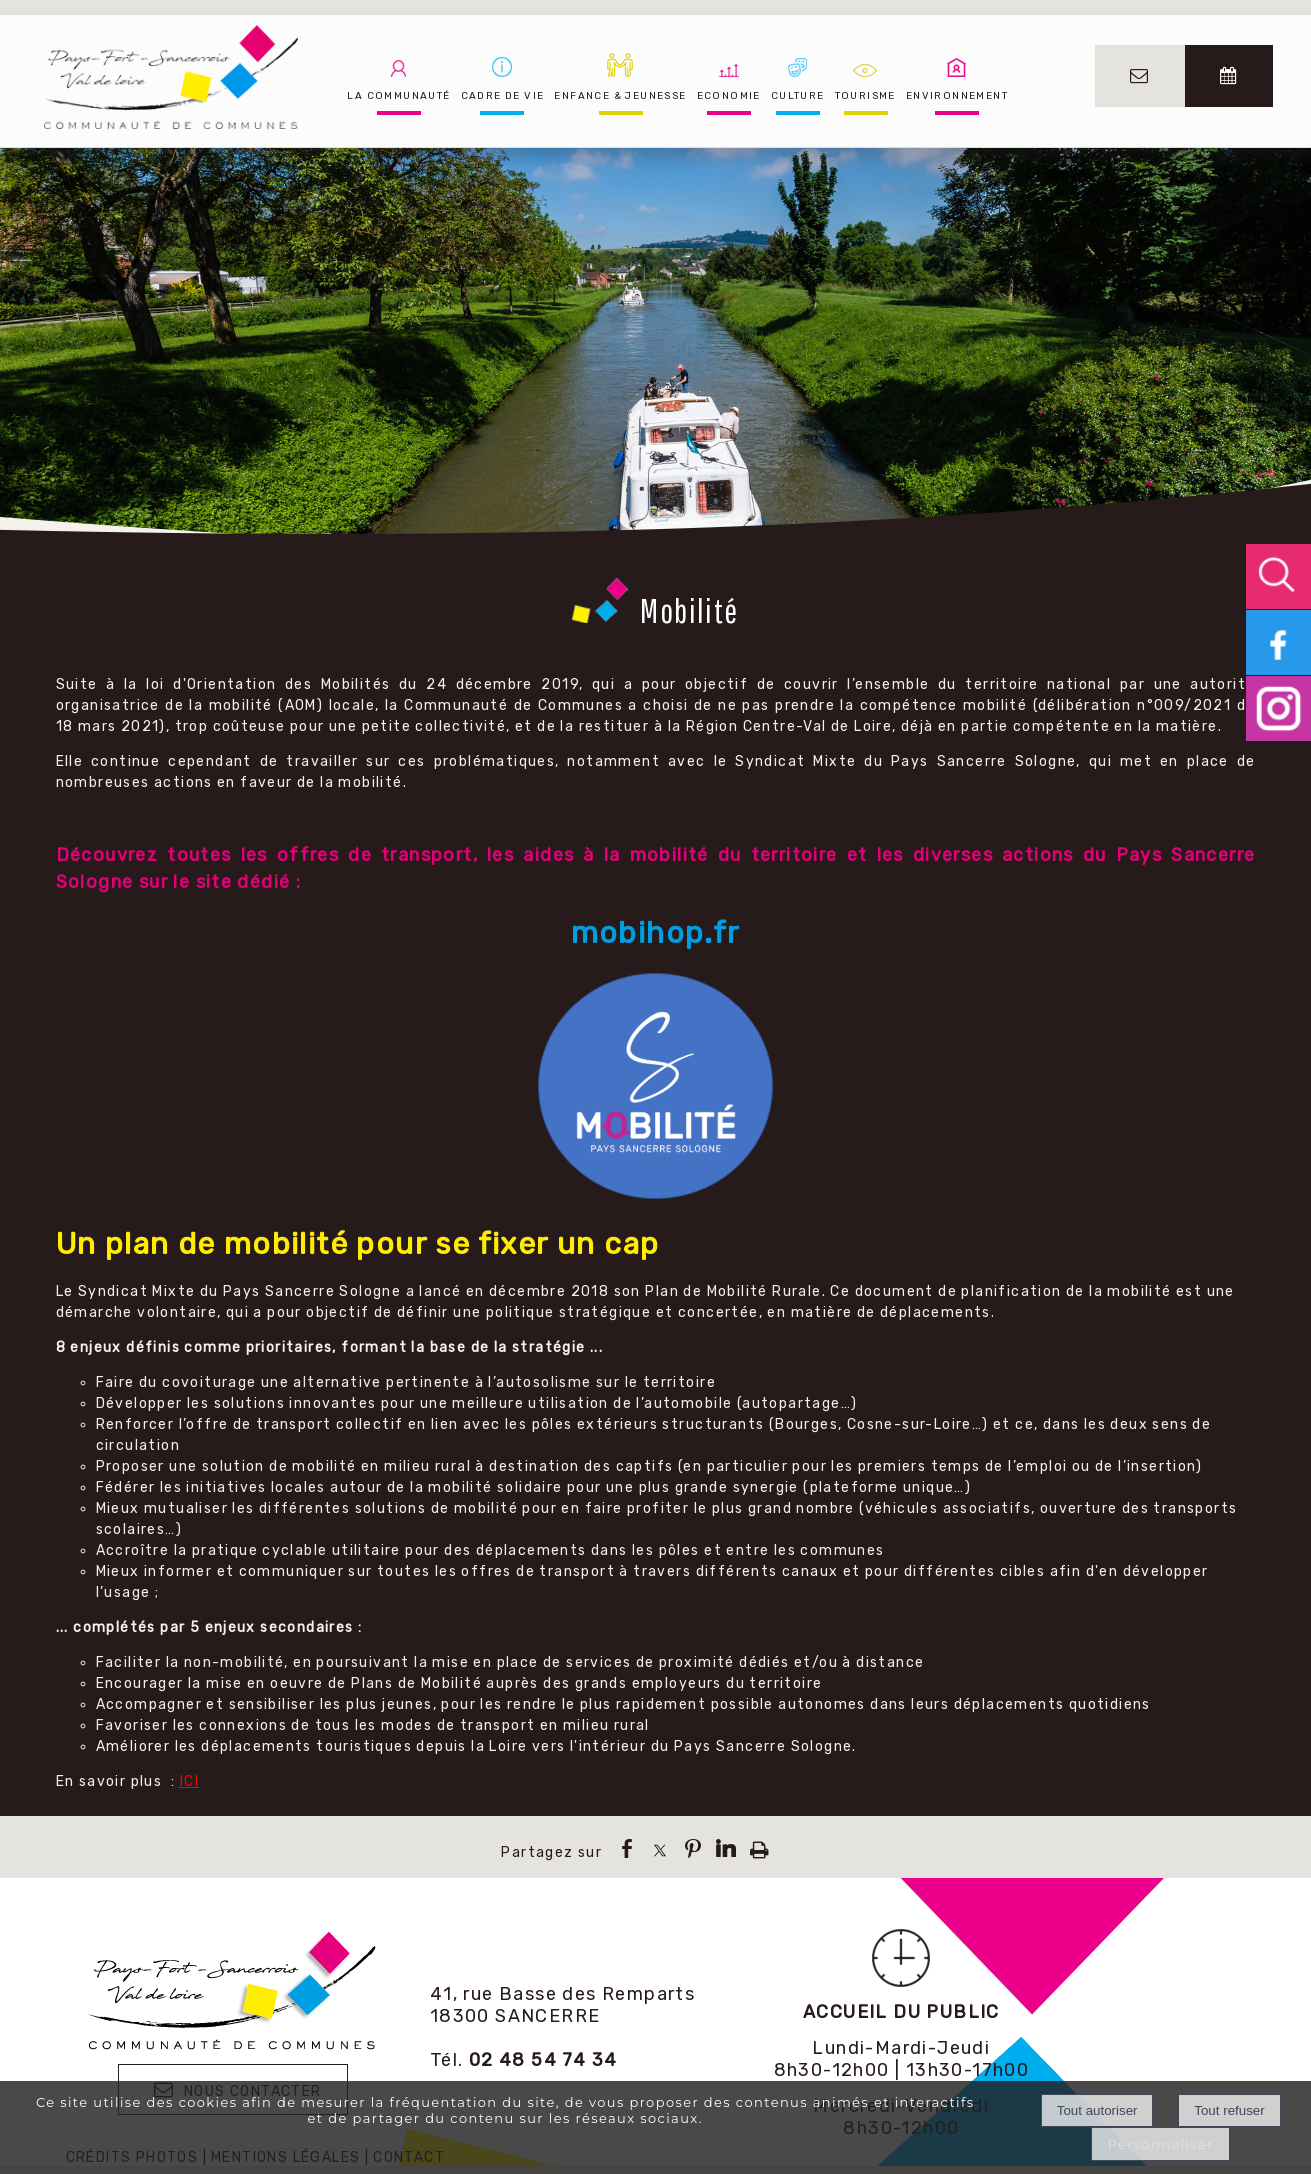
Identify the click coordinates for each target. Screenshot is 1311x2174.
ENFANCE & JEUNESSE (620, 96)
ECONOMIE (729, 96)
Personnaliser (1160, 2144)
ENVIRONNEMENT (957, 96)
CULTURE (798, 96)
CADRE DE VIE (503, 96)
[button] (1278, 576)
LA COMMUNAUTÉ (398, 96)
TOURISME (865, 96)
